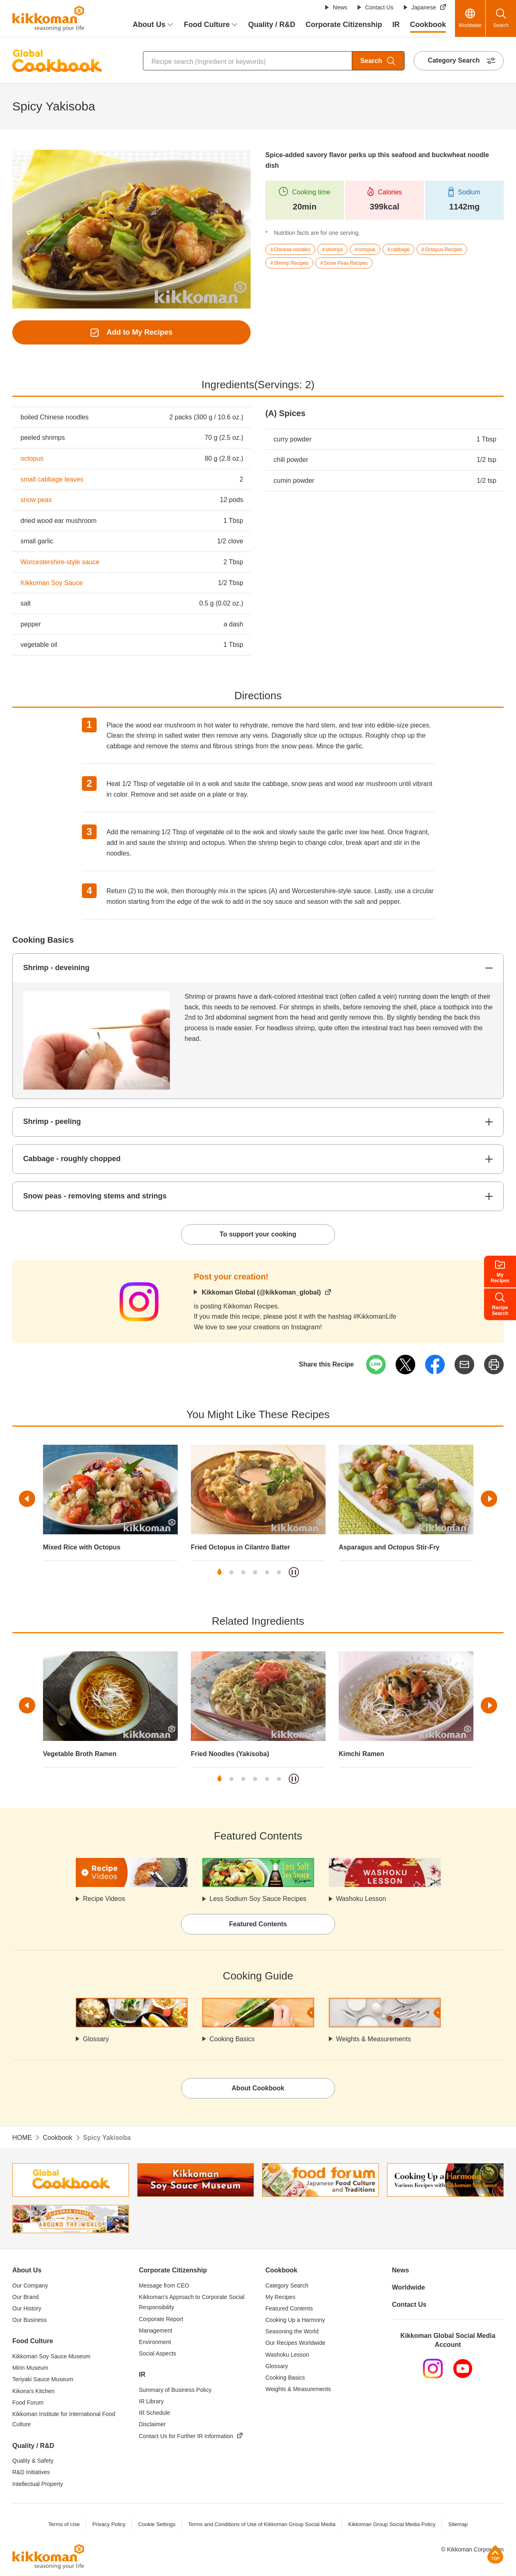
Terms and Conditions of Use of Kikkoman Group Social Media (261, 2524)
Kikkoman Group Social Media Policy (391, 2524)
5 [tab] (267, 1572)
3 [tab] (243, 1572)
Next (489, 1499)
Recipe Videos (104, 1898)
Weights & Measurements (373, 2039)
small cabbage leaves (52, 479)
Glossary (96, 2039)
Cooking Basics (232, 2039)
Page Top (495, 2554)
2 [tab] (231, 1572)
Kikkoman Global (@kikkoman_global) (261, 1292)
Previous (27, 1499)
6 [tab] (279, 1572)
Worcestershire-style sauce (60, 561)
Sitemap (458, 2524)
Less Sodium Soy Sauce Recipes (258, 1898)
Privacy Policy (108, 2524)
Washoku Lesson (361, 1898)
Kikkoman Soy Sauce (51, 582)
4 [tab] (255, 1572)
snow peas (36, 499)
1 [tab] (219, 1572)
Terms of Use (64, 2524)
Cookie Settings (156, 2524)
